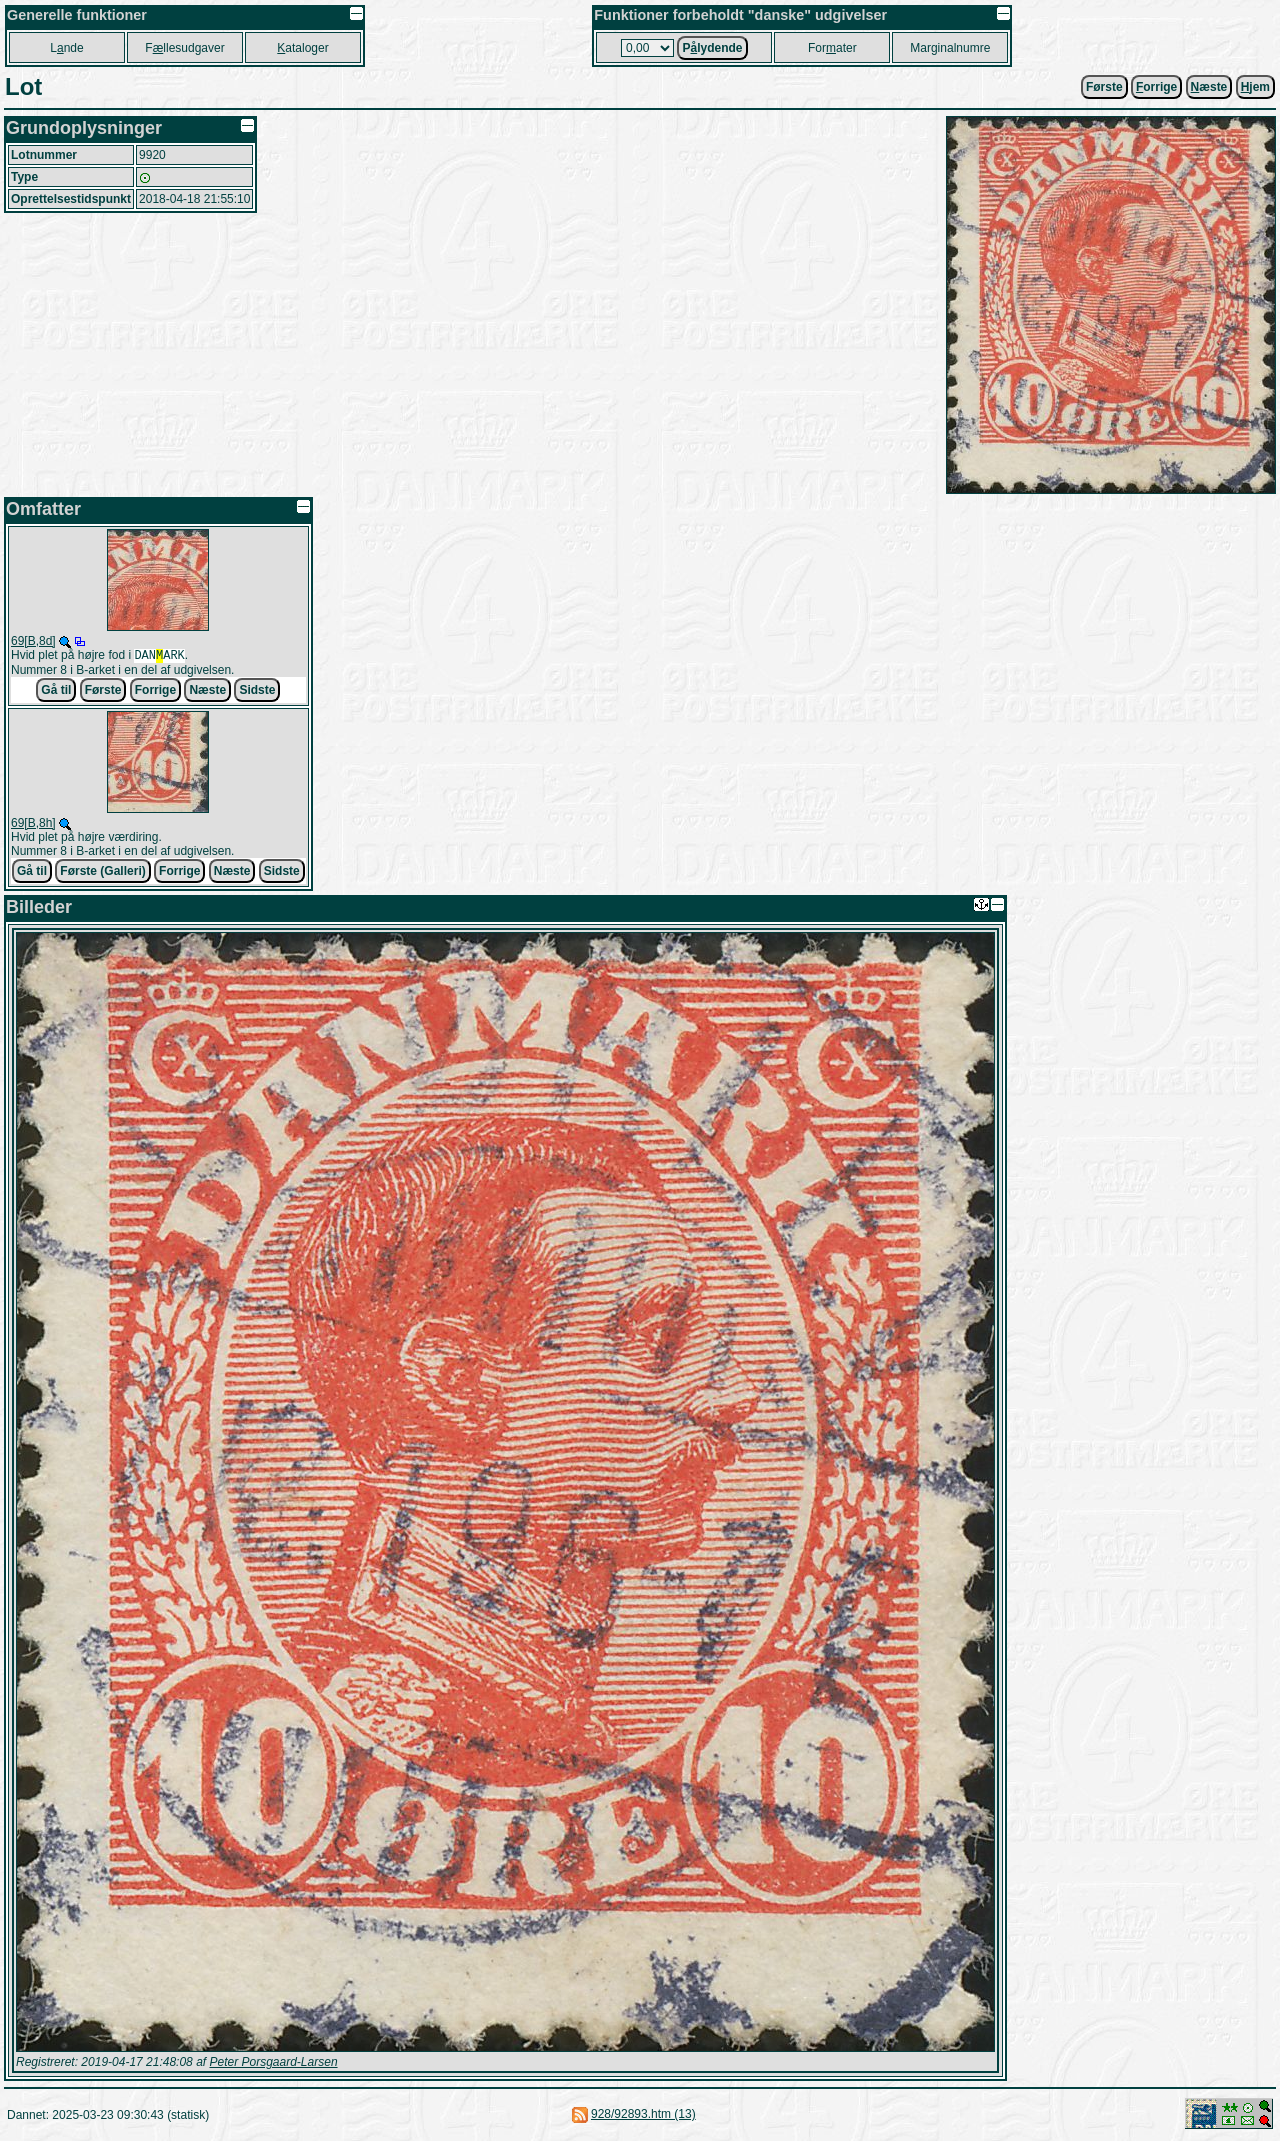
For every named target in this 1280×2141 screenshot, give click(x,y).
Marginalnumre (950, 48)
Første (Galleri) (102, 873)
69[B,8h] (33, 825)
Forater (832, 48)
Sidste (257, 692)
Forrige (155, 692)
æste (1209, 87)
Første (1104, 87)
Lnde (66, 48)
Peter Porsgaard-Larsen (273, 2064)
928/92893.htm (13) (643, 2116)
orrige (1156, 87)
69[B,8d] (33, 641)
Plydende (712, 48)
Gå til (56, 692)
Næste (207, 692)
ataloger (302, 48)
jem (1255, 87)
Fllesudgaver (184, 48)
